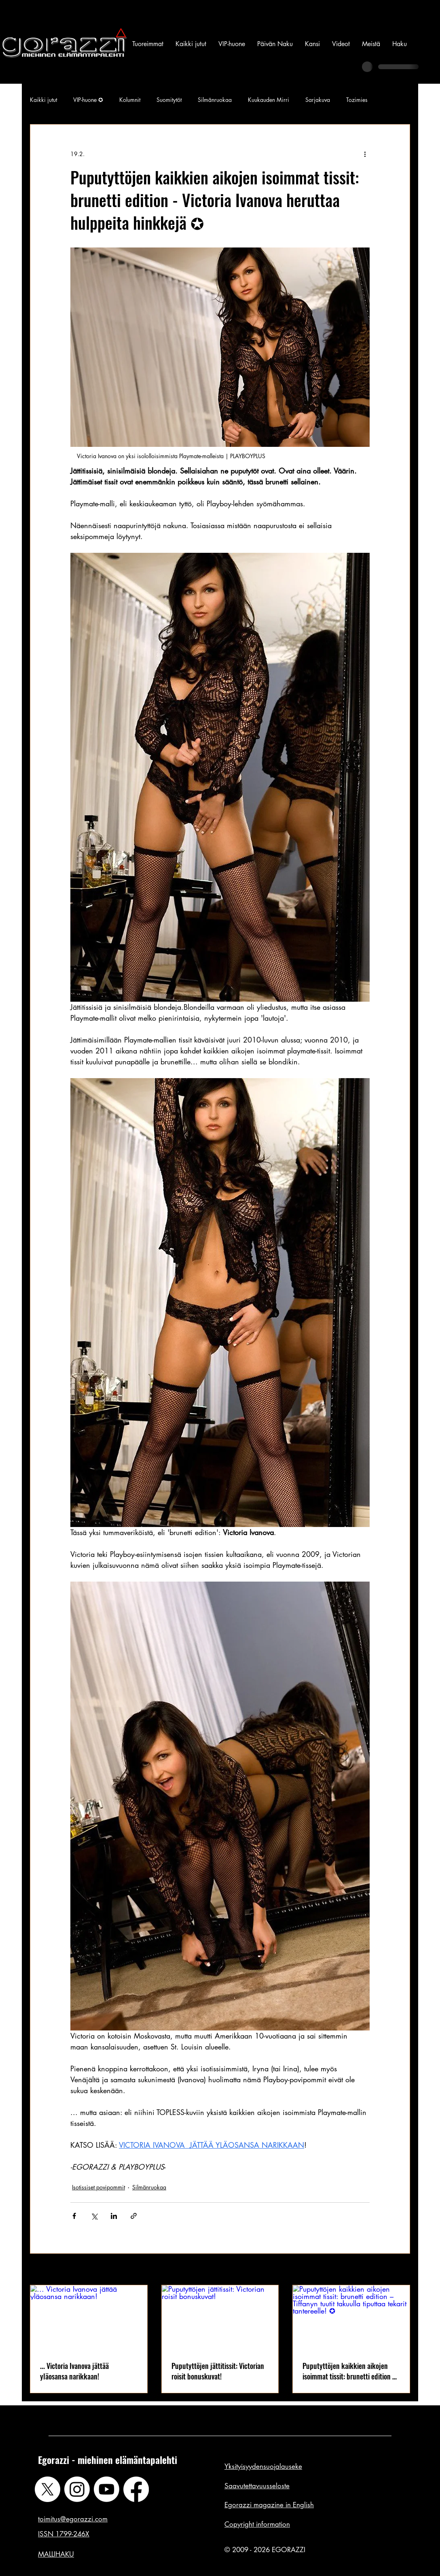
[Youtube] (106, 2489)
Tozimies (357, 100)
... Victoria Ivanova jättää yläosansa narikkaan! (74, 2370)
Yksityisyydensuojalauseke (263, 2466)
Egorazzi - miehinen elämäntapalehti (107, 2460)
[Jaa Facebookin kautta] (74, 2216)
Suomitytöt (169, 100)
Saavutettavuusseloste (257, 2485)
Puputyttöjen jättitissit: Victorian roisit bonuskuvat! (217, 2370)
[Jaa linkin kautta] (134, 2216)
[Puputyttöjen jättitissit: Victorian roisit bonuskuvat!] (220, 2318)
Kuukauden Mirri (268, 100)
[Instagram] (77, 2489)
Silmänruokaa (215, 100)
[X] (47, 2489)
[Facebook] (136, 2489)
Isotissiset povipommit (98, 2187)
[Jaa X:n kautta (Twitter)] (94, 2216)
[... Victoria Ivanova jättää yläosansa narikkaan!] (88, 2318)
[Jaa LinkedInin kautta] (114, 2216)
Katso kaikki (395, 2270)
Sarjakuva (317, 100)
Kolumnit (129, 100)
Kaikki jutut (43, 100)
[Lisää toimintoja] (365, 154)
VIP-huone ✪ (88, 100)
